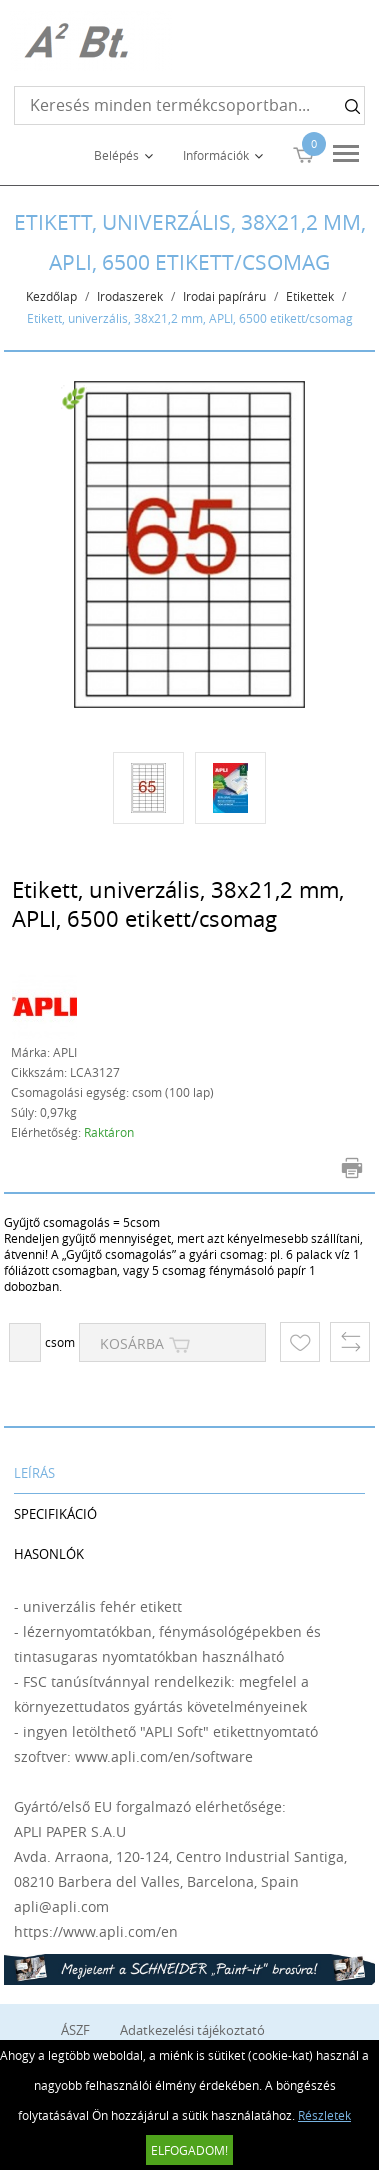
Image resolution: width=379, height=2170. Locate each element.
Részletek (324, 2115)
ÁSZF (75, 2030)
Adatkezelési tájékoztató (192, 2030)
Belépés (116, 155)
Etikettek (310, 296)
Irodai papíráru (224, 296)
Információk (216, 155)
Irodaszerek (130, 296)
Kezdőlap (51, 296)
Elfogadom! (189, 2150)
